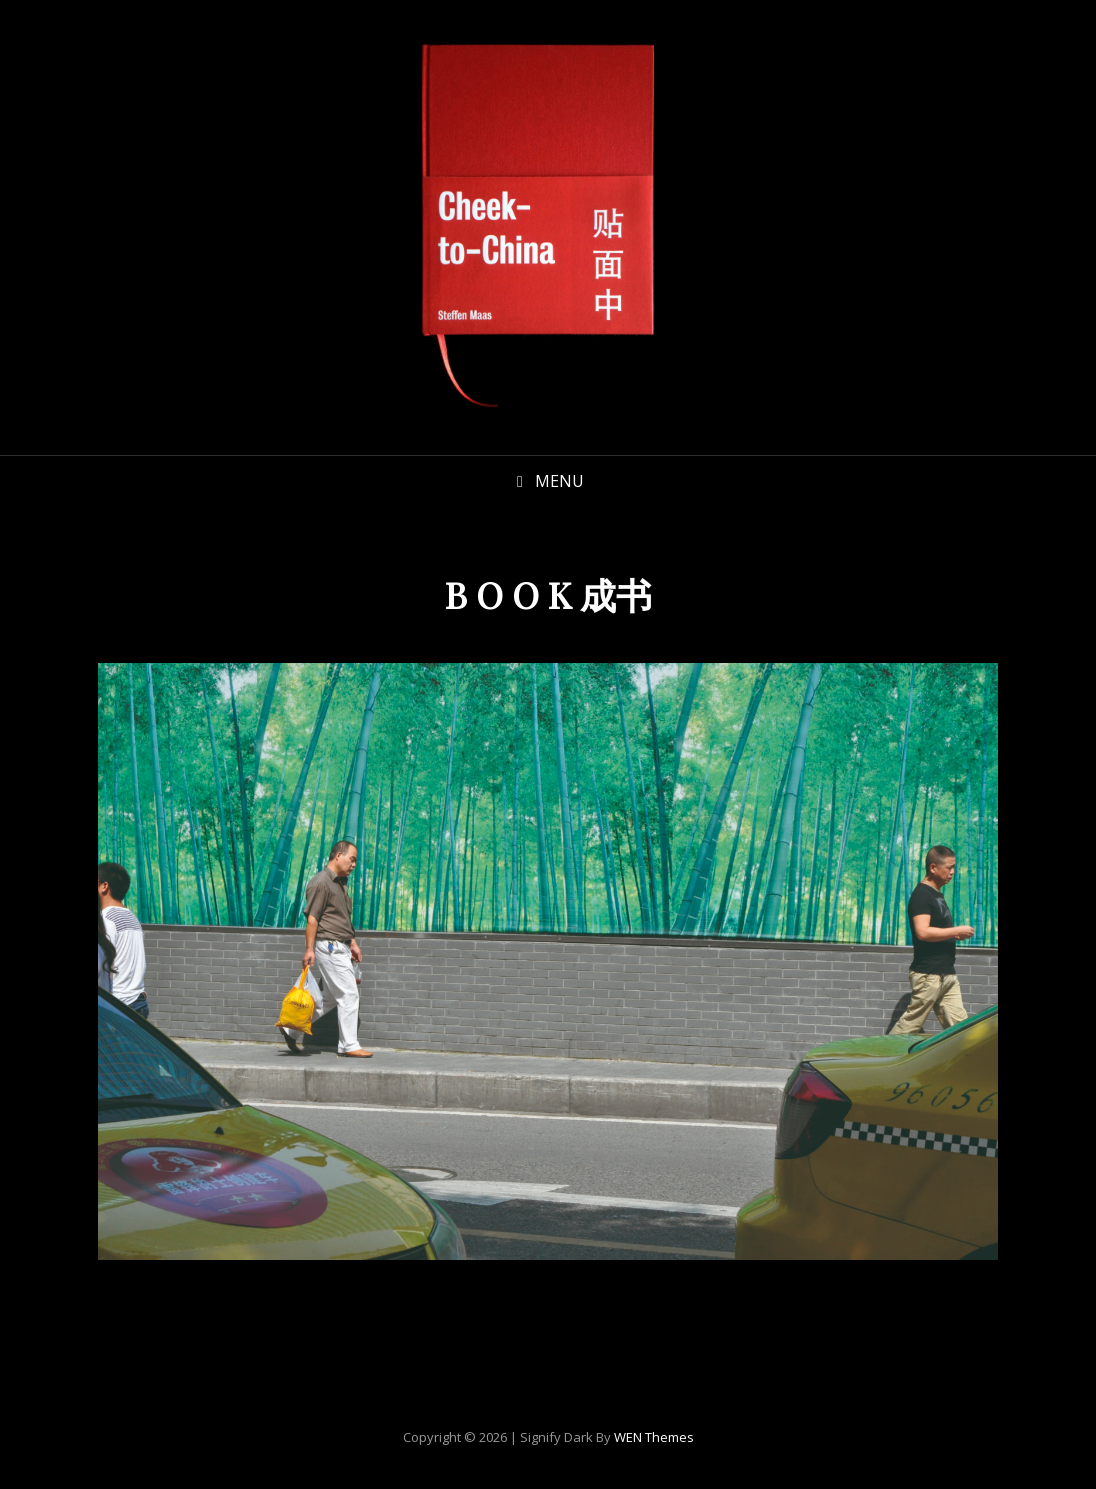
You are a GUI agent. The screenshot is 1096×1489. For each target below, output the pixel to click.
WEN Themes (654, 1437)
